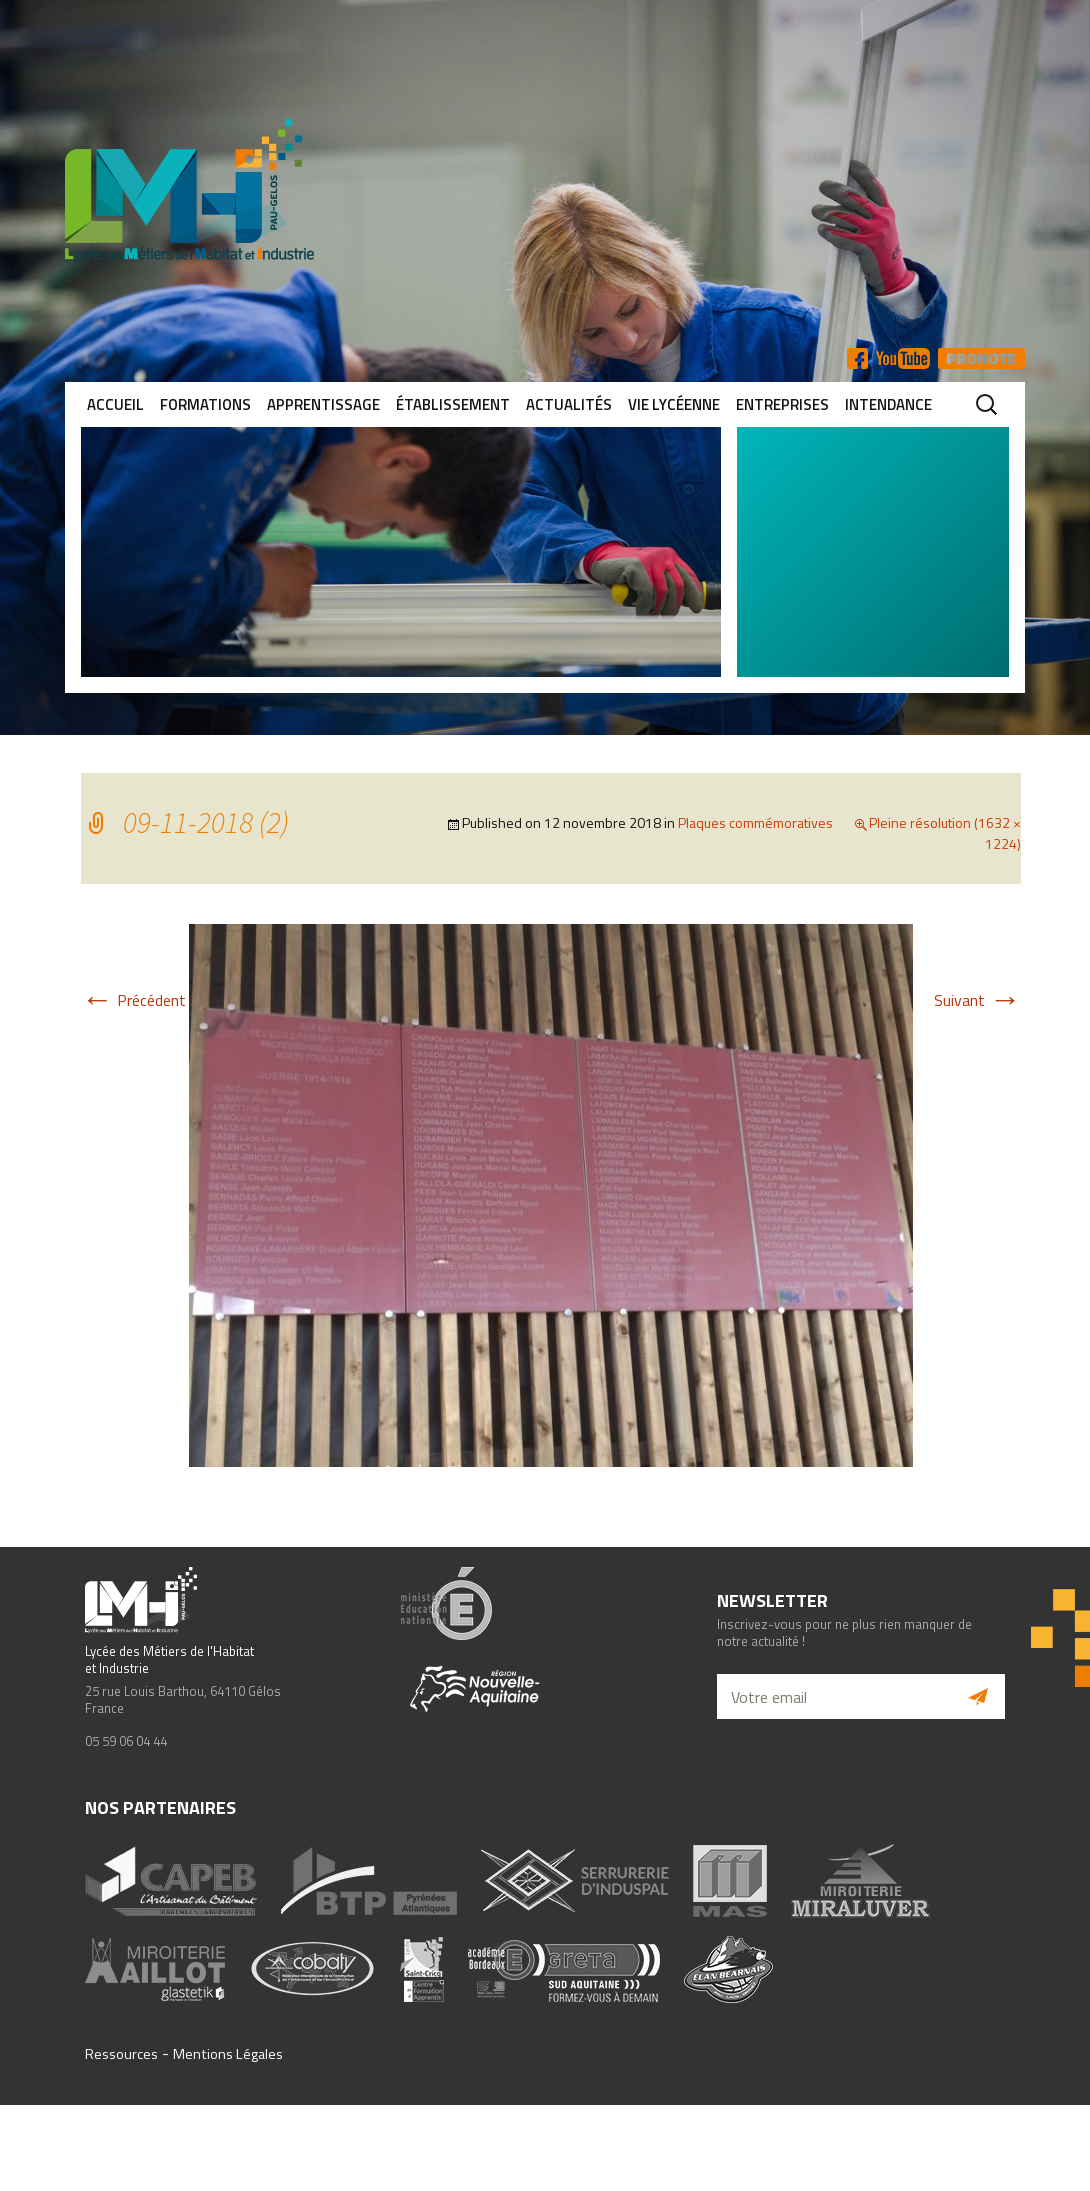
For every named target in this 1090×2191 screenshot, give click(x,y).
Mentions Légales (228, 2054)
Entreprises (782, 404)
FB (857, 358)
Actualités (569, 404)
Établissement (453, 404)
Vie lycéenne (674, 404)
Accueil (115, 404)
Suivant (977, 1000)
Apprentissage (323, 404)
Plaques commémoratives (755, 822)
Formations (205, 404)
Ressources (121, 2054)
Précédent (133, 1000)
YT (903, 358)
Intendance (888, 404)
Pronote (981, 358)
